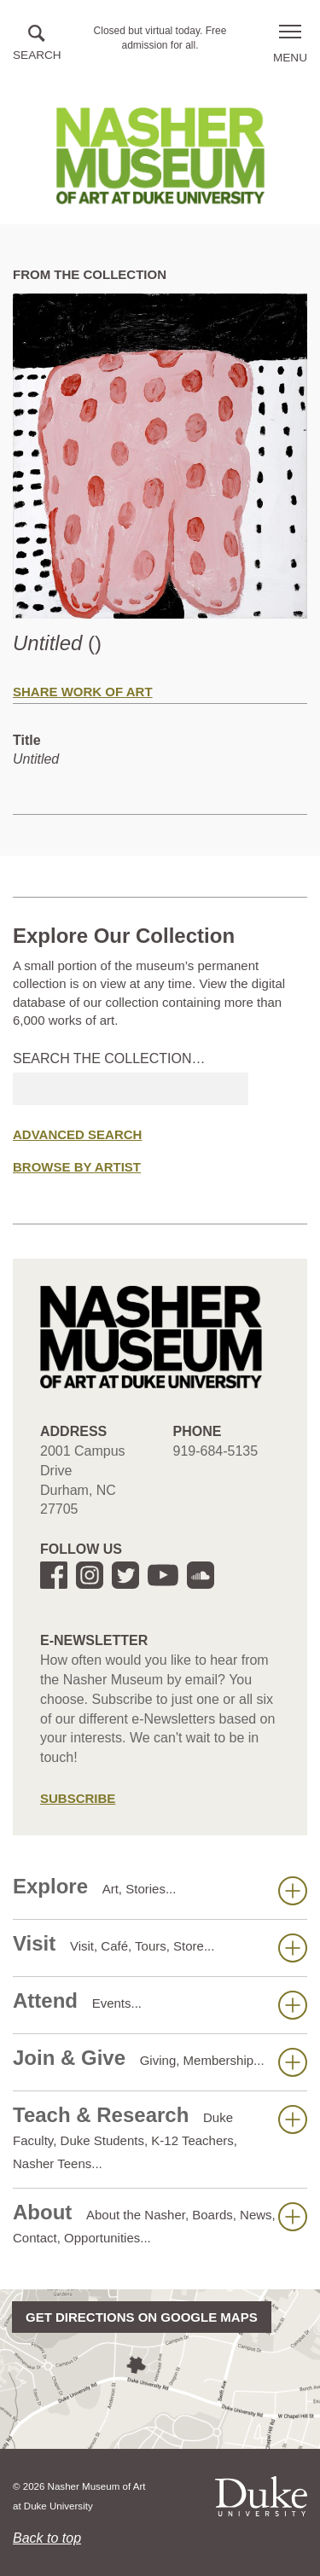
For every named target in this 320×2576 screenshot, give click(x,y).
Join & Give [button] (160, 2061)
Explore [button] (160, 1890)
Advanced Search (77, 1134)
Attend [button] (160, 2004)
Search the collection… (109, 1058)
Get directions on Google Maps (142, 2317)
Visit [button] (160, 1947)
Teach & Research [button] (160, 2137)
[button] (37, 44)
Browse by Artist (77, 1167)
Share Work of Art (83, 691)
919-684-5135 (216, 1451)
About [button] (160, 2223)
